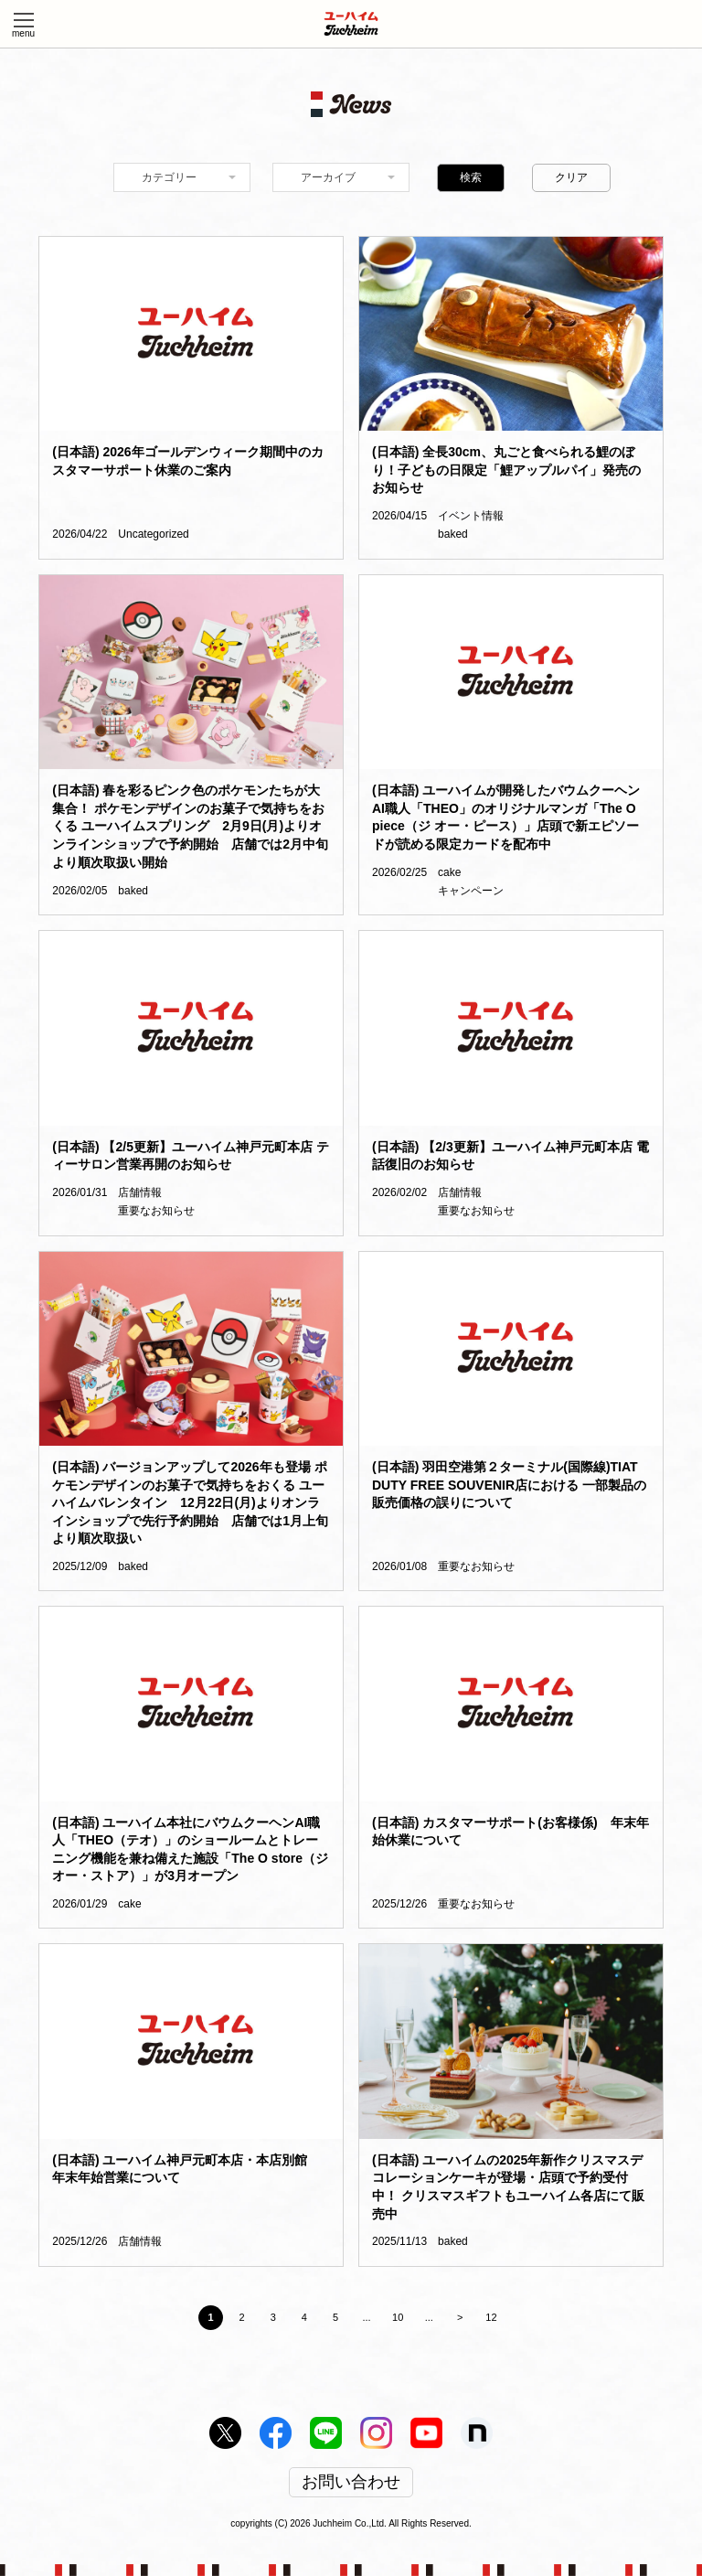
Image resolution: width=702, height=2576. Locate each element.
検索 (471, 177)
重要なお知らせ (156, 1210)
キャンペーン (471, 890)
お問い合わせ (351, 2483)
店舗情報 (140, 1192)
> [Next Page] (460, 2317)
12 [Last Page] (490, 2317)
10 (397, 2317)
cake (449, 872)
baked (453, 534)
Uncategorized (153, 534)
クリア (571, 177)
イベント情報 (471, 515)
